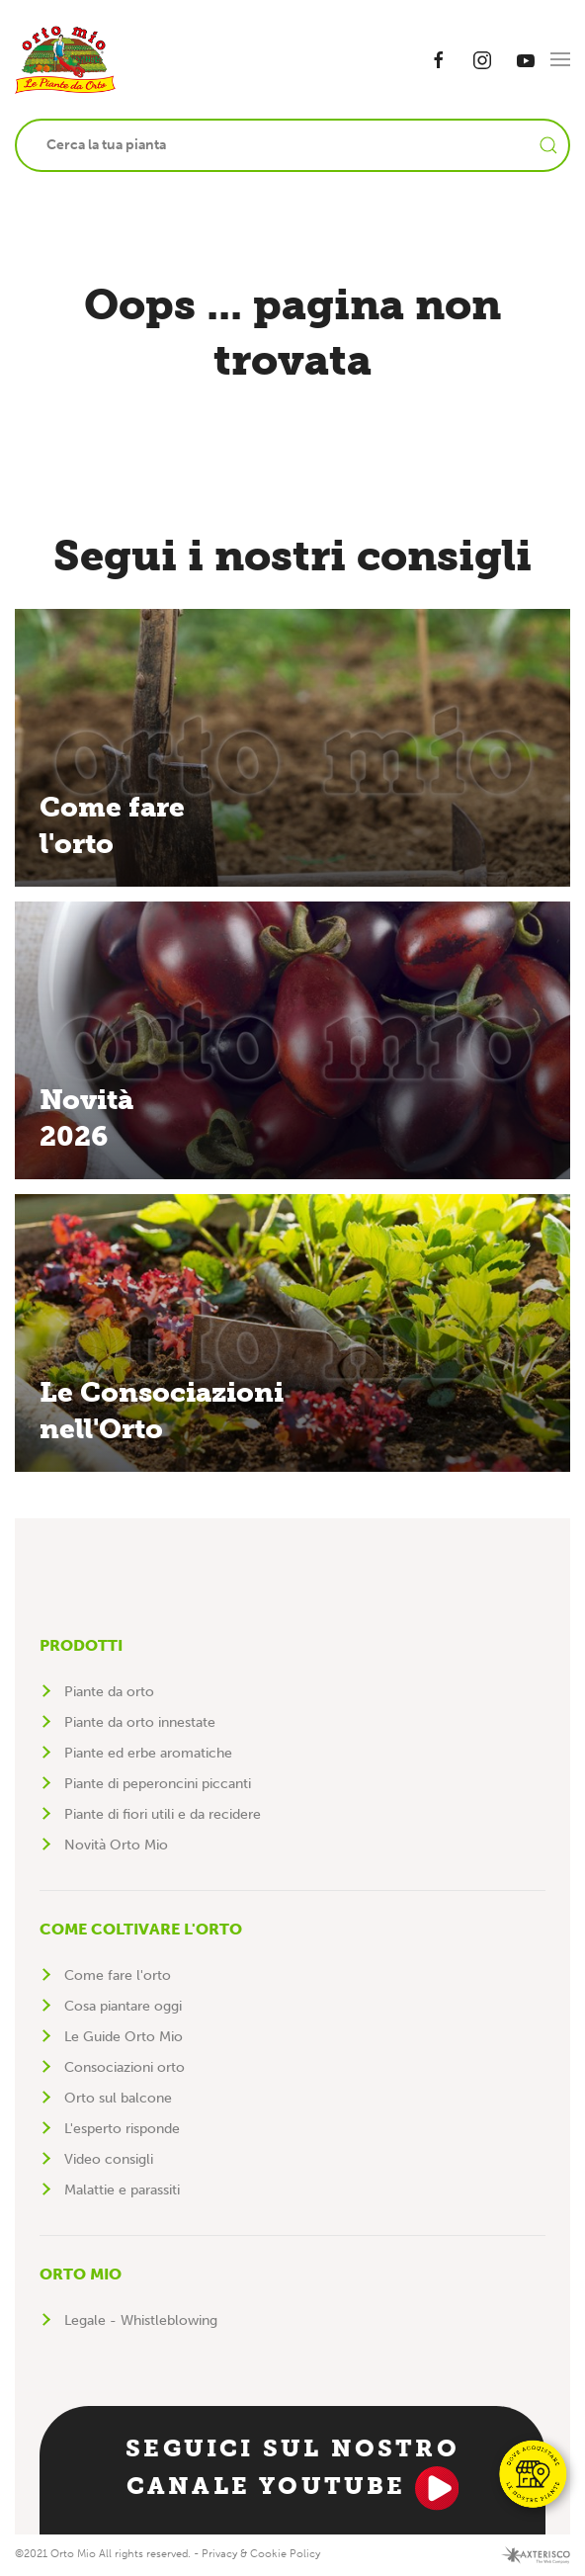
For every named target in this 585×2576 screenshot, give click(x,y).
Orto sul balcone (118, 2098)
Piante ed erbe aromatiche (148, 1753)
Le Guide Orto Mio (123, 2036)
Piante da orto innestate (139, 1722)
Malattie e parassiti (122, 2190)
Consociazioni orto (124, 2067)
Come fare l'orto (117, 1975)
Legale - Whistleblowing (140, 2320)
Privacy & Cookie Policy (261, 2553)
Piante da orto (109, 1691)
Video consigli (108, 2159)
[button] (560, 59)
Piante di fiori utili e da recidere (162, 1814)
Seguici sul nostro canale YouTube (292, 2472)
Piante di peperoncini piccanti (157, 1783)
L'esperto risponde (122, 2128)
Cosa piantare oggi (123, 2006)
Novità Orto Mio (116, 1845)
